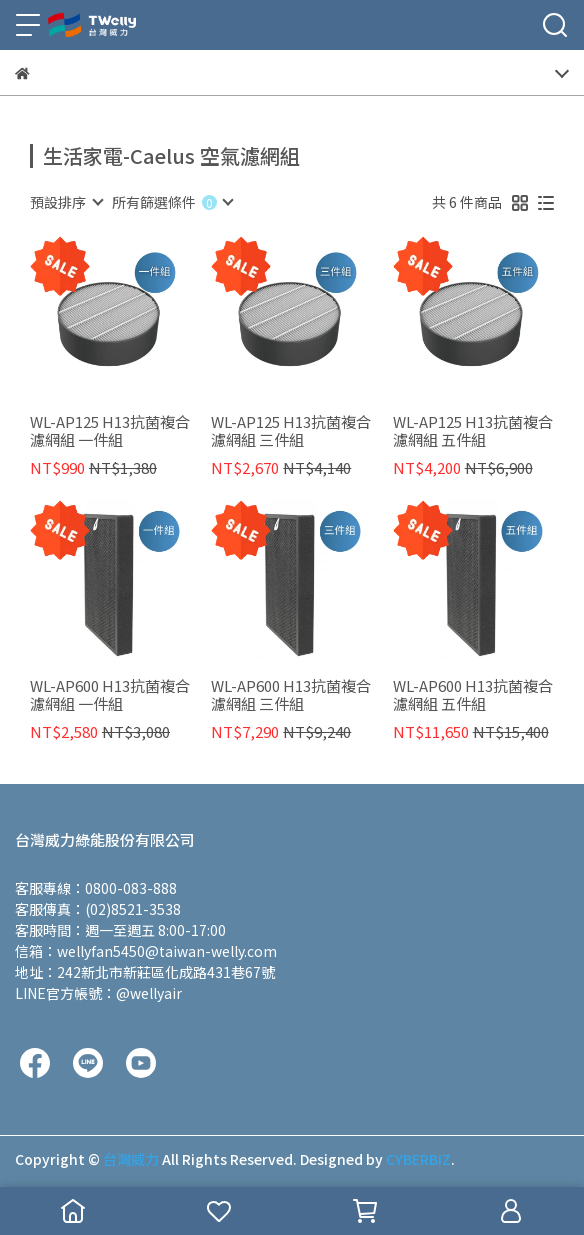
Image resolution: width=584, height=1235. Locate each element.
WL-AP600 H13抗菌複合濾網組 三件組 (291, 695)
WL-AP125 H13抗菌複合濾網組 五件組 (473, 431)
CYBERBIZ (418, 1159)
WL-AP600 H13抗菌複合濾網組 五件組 (473, 695)
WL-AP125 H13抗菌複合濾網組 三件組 (291, 431)
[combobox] (66, 202)
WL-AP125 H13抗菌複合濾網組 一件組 (110, 431)
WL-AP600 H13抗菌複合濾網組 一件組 (110, 695)
